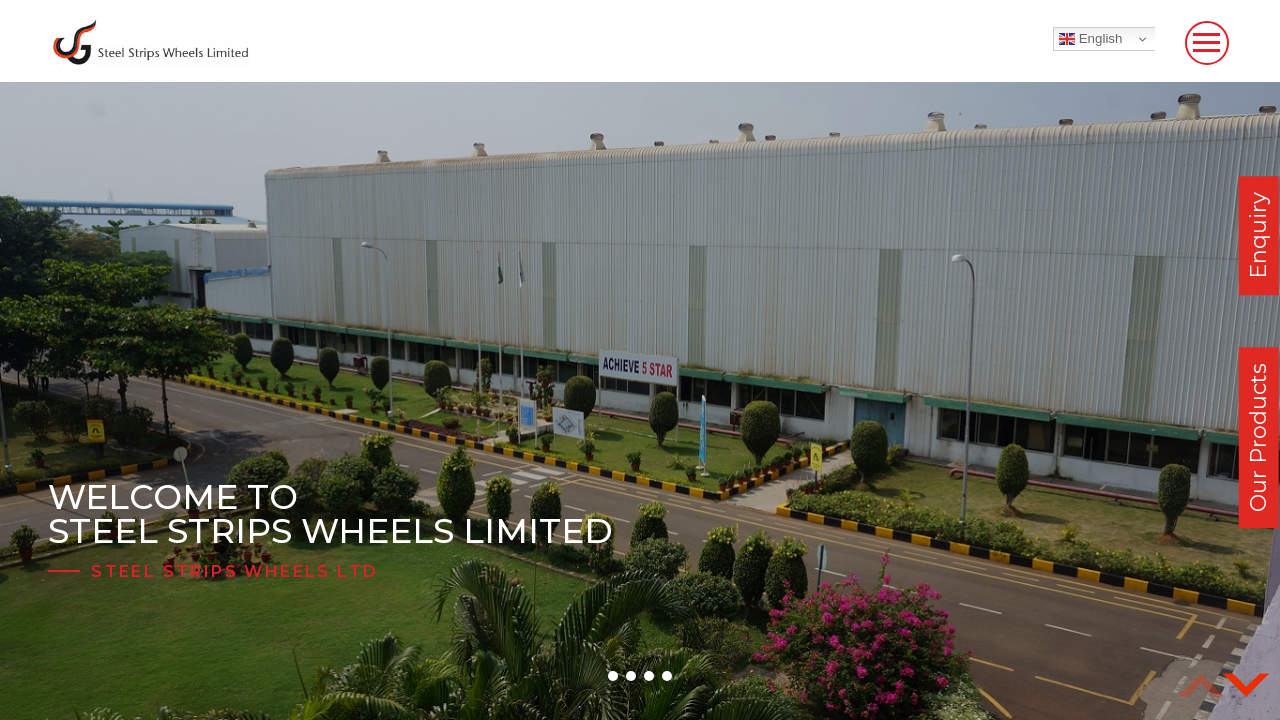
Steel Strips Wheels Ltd (234, 571)
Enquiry (1258, 235)
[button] (613, 676)
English (1090, 39)
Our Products (1258, 437)
